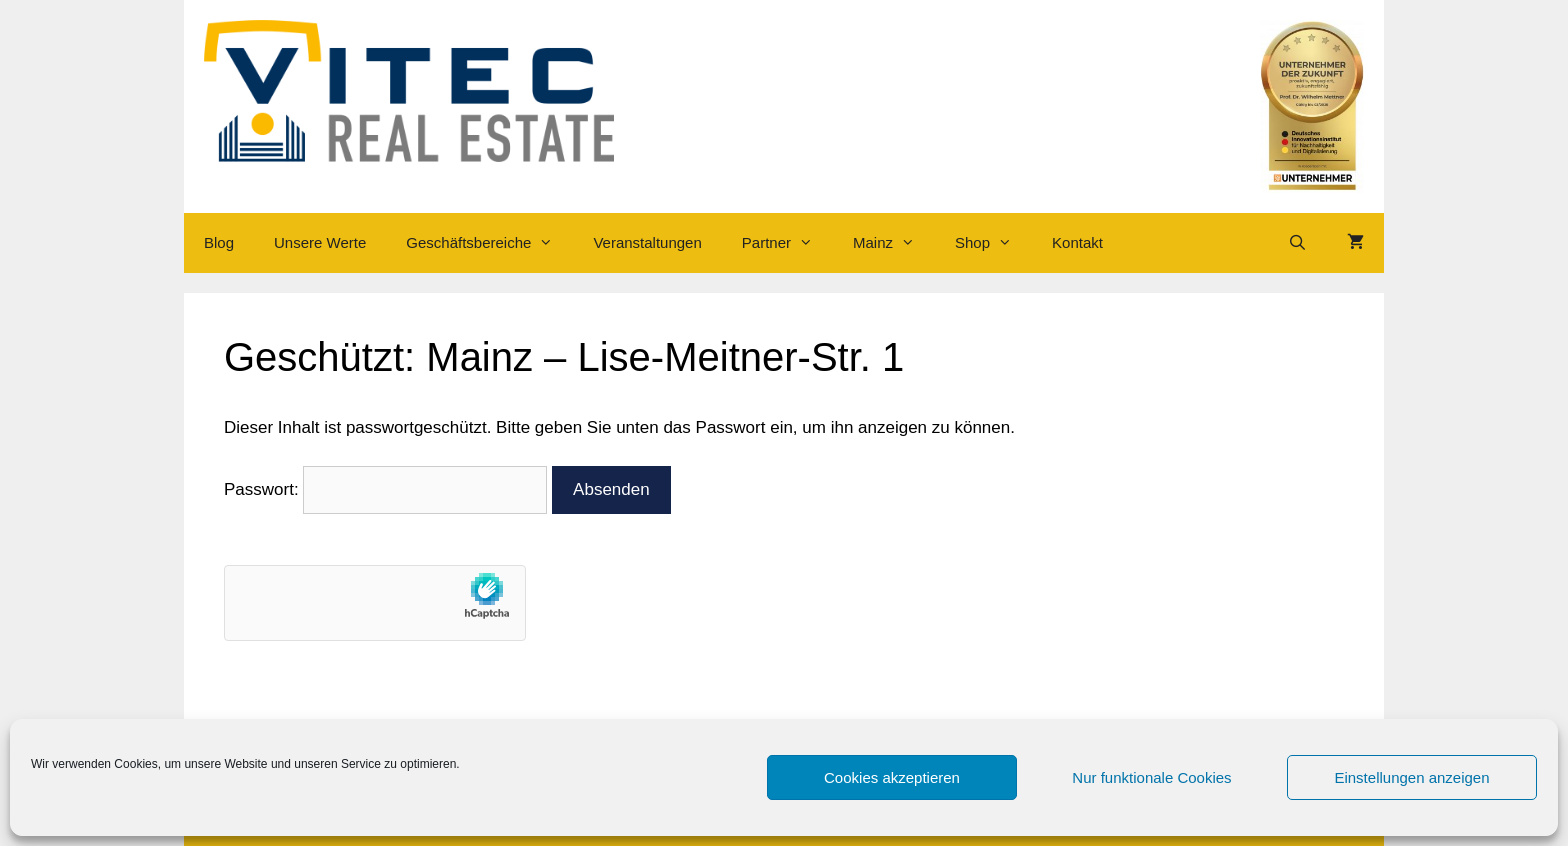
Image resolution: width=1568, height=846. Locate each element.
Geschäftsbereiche (489, 243)
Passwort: (385, 489)
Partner (787, 243)
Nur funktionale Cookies (1151, 777)
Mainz (894, 243)
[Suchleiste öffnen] (1297, 243)
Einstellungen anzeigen (1411, 777)
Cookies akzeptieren (892, 777)
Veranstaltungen (647, 242)
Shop (993, 243)
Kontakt (1077, 242)
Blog (219, 242)
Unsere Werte (320, 242)
